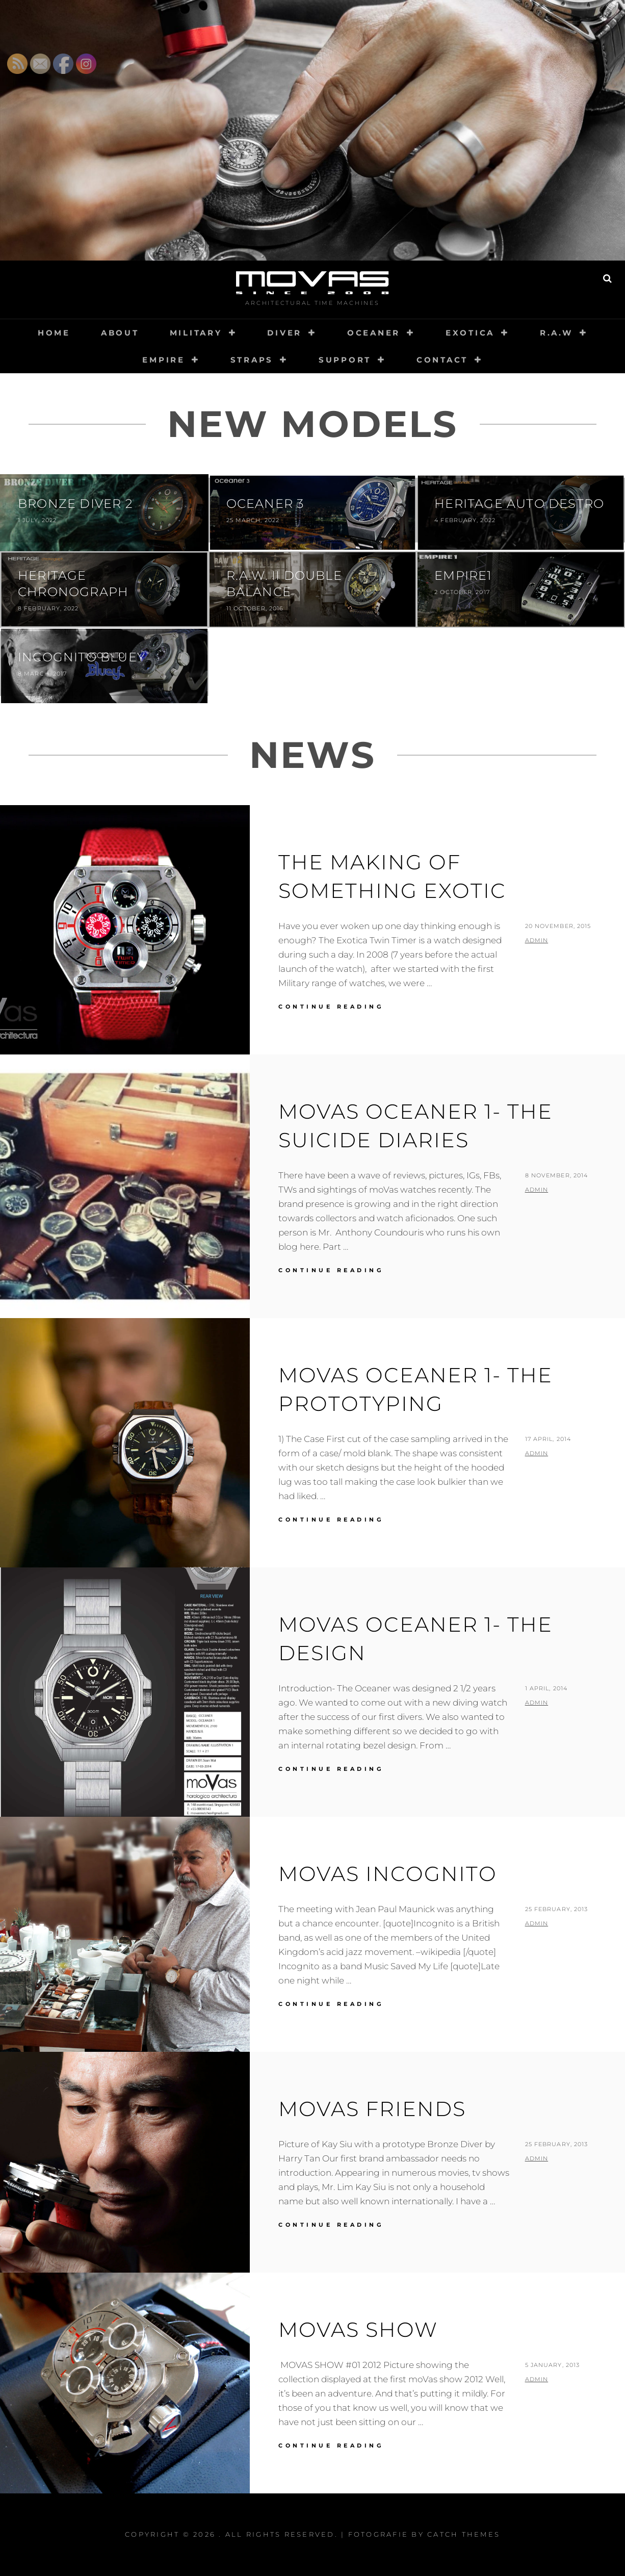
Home (54, 333)
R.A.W (556, 333)
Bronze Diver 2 (75, 503)
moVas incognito (387, 1873)
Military (196, 333)
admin (537, 940)
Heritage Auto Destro (519, 503)
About (120, 333)
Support (345, 360)
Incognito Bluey (81, 657)
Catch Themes (463, 2534)
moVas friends (372, 2108)
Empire (163, 360)
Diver (284, 333)
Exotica (470, 333)
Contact (442, 360)
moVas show (358, 2329)
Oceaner (373, 333)
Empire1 (462, 575)
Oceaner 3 (265, 503)
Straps (252, 360)
